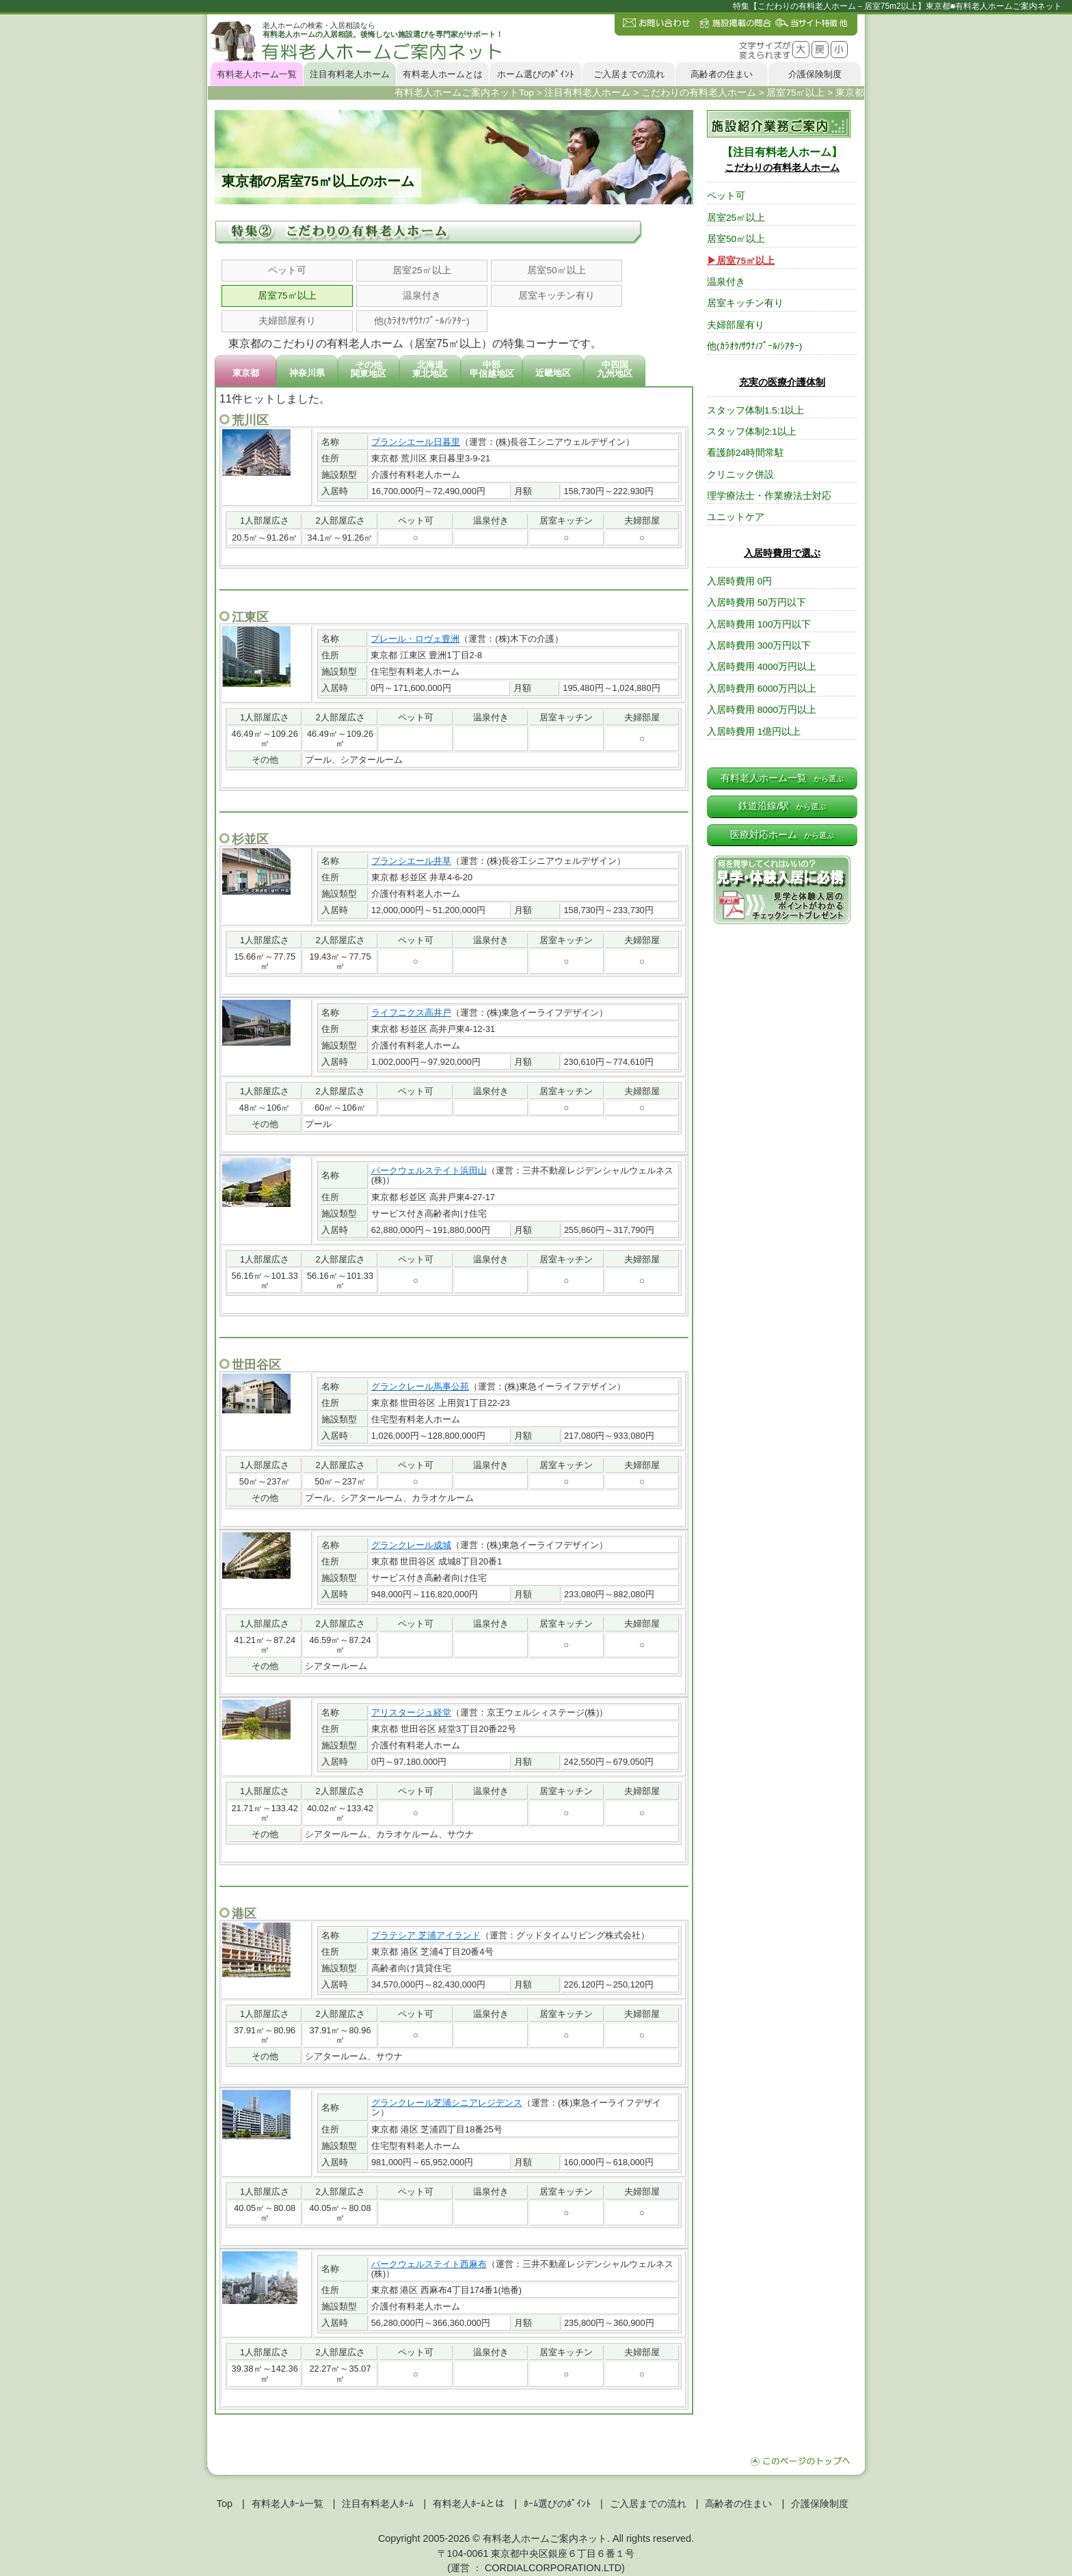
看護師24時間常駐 (745, 453)
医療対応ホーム (782, 835)
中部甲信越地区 (492, 369)
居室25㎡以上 (421, 270)
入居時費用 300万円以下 (759, 645)
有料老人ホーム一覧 (257, 74)
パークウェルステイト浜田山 (429, 1170)
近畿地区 (553, 373)
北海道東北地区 (430, 369)
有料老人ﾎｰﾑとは (469, 2503)
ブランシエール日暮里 (415, 442)
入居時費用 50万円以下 (756, 602)
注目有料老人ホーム (350, 74)
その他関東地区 (368, 369)
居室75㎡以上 (287, 295)
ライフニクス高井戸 (411, 1012)
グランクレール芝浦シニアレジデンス (446, 2103)
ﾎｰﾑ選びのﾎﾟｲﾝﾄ (557, 2503)
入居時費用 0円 (739, 581)
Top (224, 2503)
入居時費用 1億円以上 (754, 732)
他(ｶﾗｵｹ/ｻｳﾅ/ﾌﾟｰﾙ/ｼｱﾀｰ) (421, 321)
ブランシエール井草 (411, 861)
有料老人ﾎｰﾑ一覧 (287, 2503)
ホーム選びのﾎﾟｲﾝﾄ (535, 74)
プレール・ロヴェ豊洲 (415, 639)
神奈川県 (307, 373)
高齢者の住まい (722, 74)
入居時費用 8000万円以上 (761, 710)
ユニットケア (735, 517)
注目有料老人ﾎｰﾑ (378, 2503)
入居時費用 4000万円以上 (761, 667)
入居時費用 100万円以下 (759, 624)
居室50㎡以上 (556, 270)
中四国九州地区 (614, 369)
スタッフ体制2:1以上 (751, 431)
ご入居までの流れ (629, 74)
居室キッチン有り (556, 295)
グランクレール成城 (411, 1545)
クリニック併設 (740, 475)
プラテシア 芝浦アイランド (426, 1935)
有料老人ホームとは (443, 74)
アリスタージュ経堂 (411, 1712)
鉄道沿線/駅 (782, 806)
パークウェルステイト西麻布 (429, 2264)
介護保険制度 (815, 74)
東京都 (245, 373)
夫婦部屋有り (287, 321)
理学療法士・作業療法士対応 (769, 496)
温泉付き (422, 295)
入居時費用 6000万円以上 (761, 688)
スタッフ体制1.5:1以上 (755, 410)
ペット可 (287, 270)
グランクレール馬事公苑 (420, 1386)
